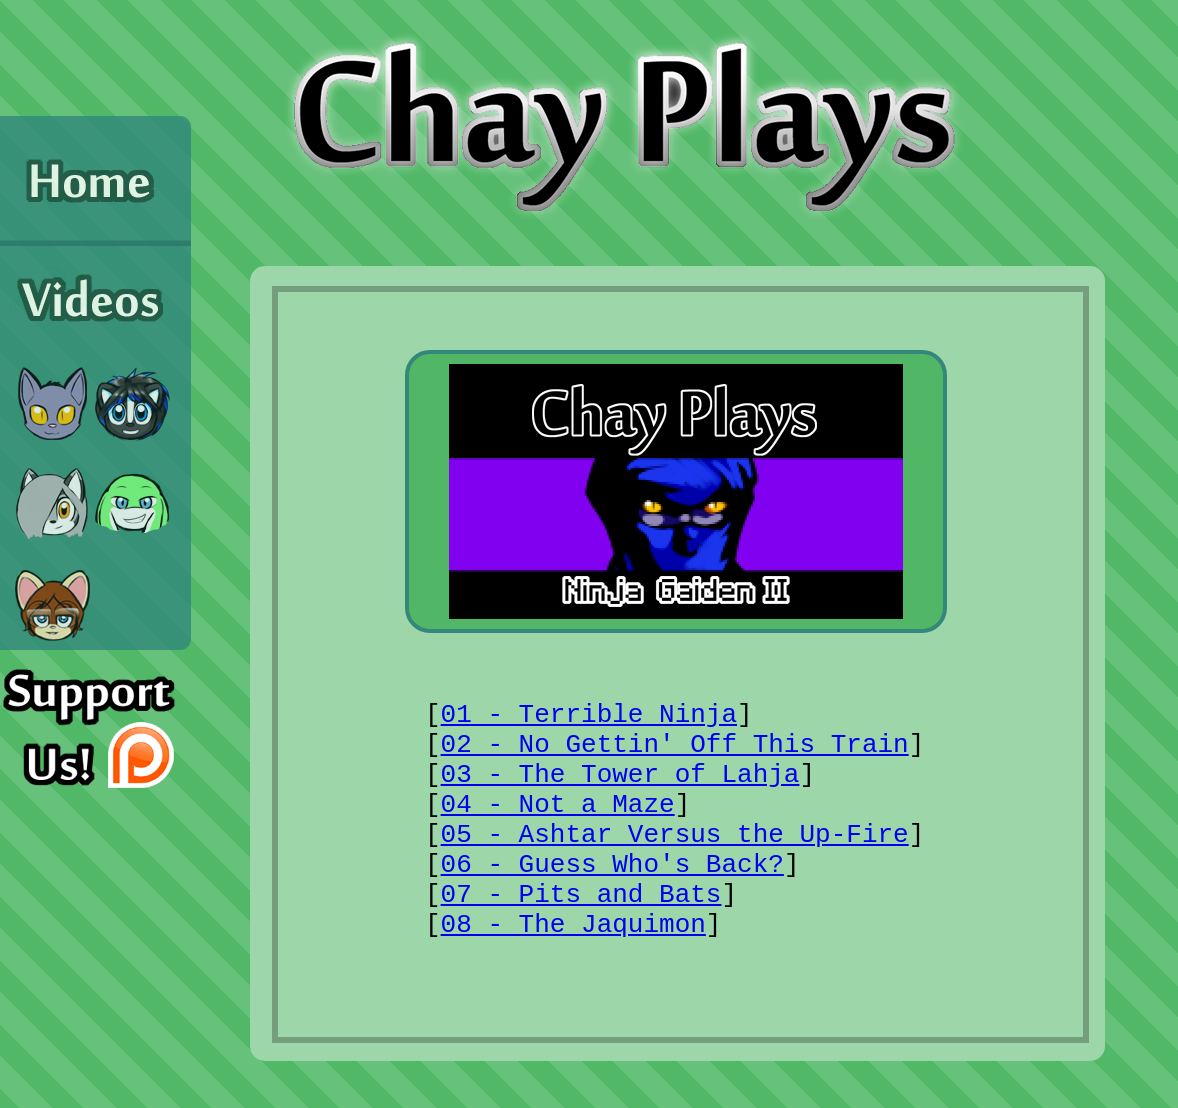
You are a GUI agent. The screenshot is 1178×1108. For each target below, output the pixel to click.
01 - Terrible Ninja (589, 715)
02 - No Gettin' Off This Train (675, 745)
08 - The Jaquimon (573, 925)
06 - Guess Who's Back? (612, 865)
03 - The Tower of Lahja (620, 775)
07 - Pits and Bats (581, 895)
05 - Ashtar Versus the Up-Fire (675, 835)
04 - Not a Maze (558, 805)
